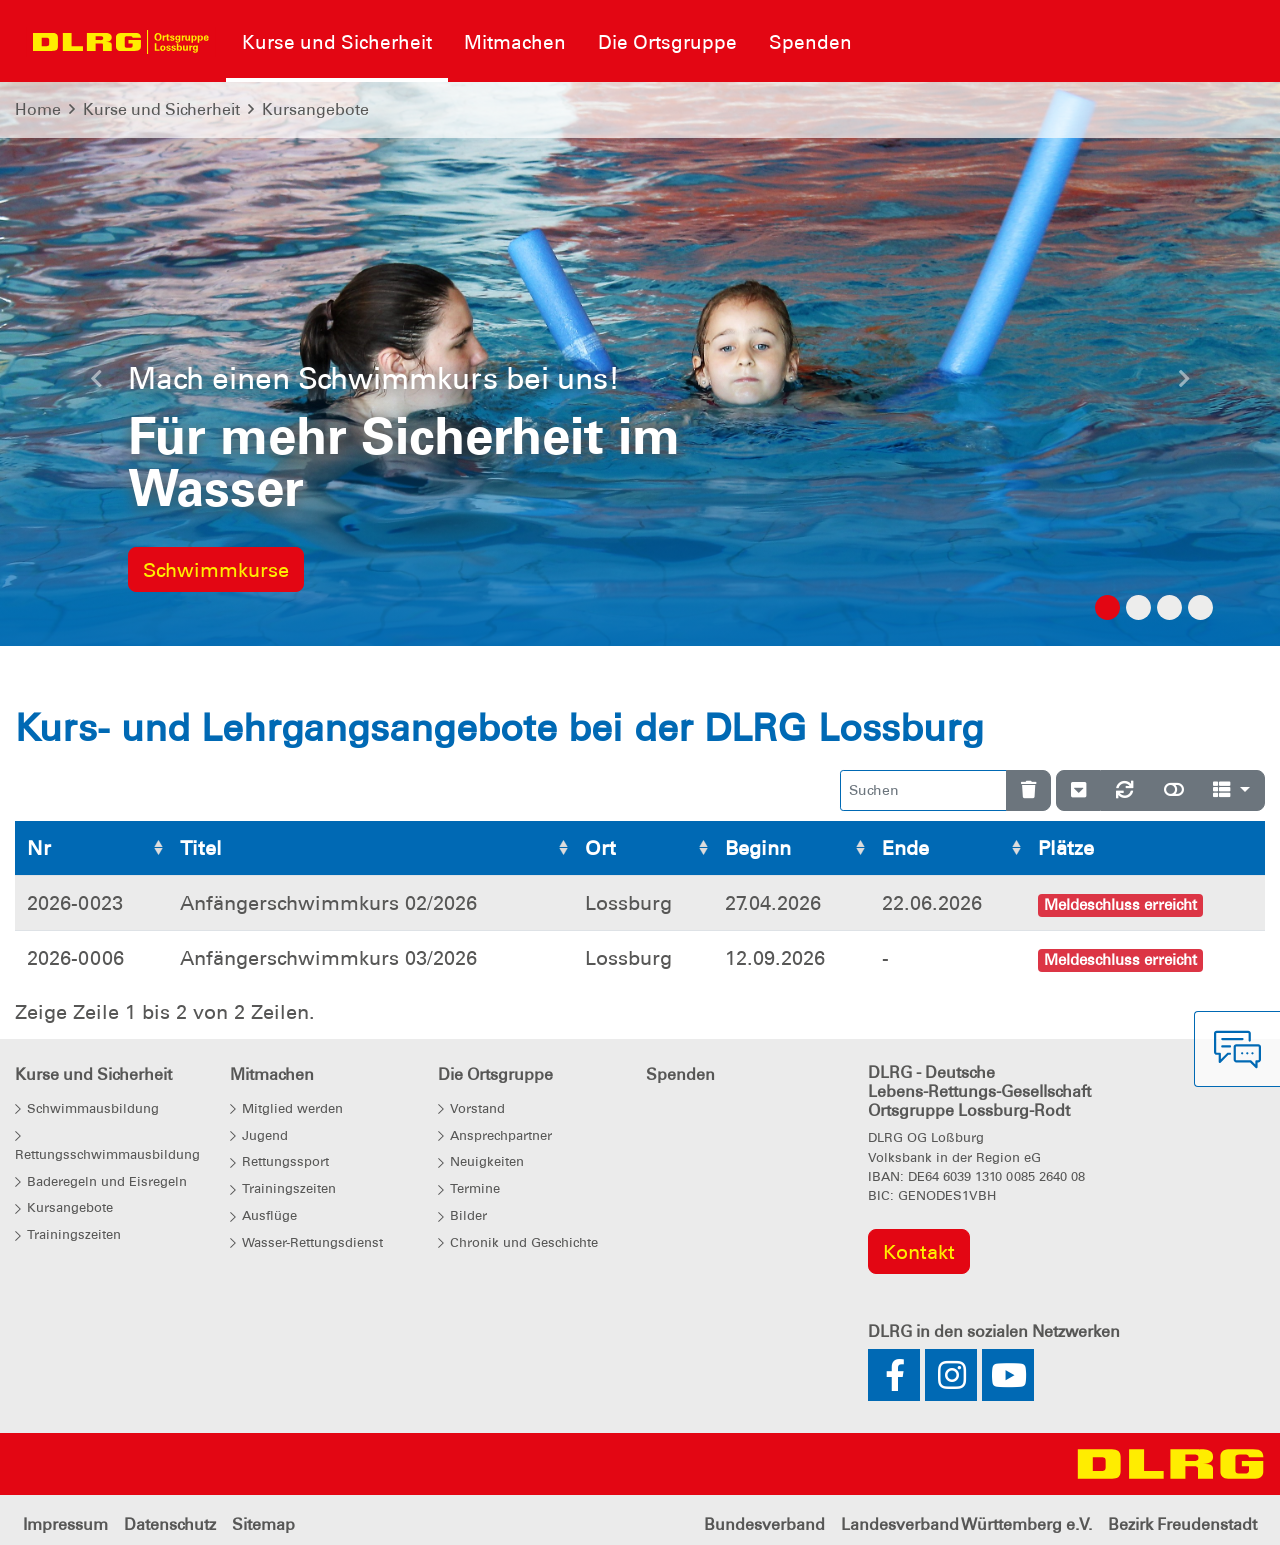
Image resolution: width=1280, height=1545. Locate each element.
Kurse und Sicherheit (161, 109)
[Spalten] (1231, 790)
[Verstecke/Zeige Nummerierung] (1078, 790)
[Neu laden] (1125, 790)
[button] (96, 384)
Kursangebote (315, 109)
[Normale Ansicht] (1174, 790)
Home (38, 109)
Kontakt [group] (919, 1252)
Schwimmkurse (216, 570)
